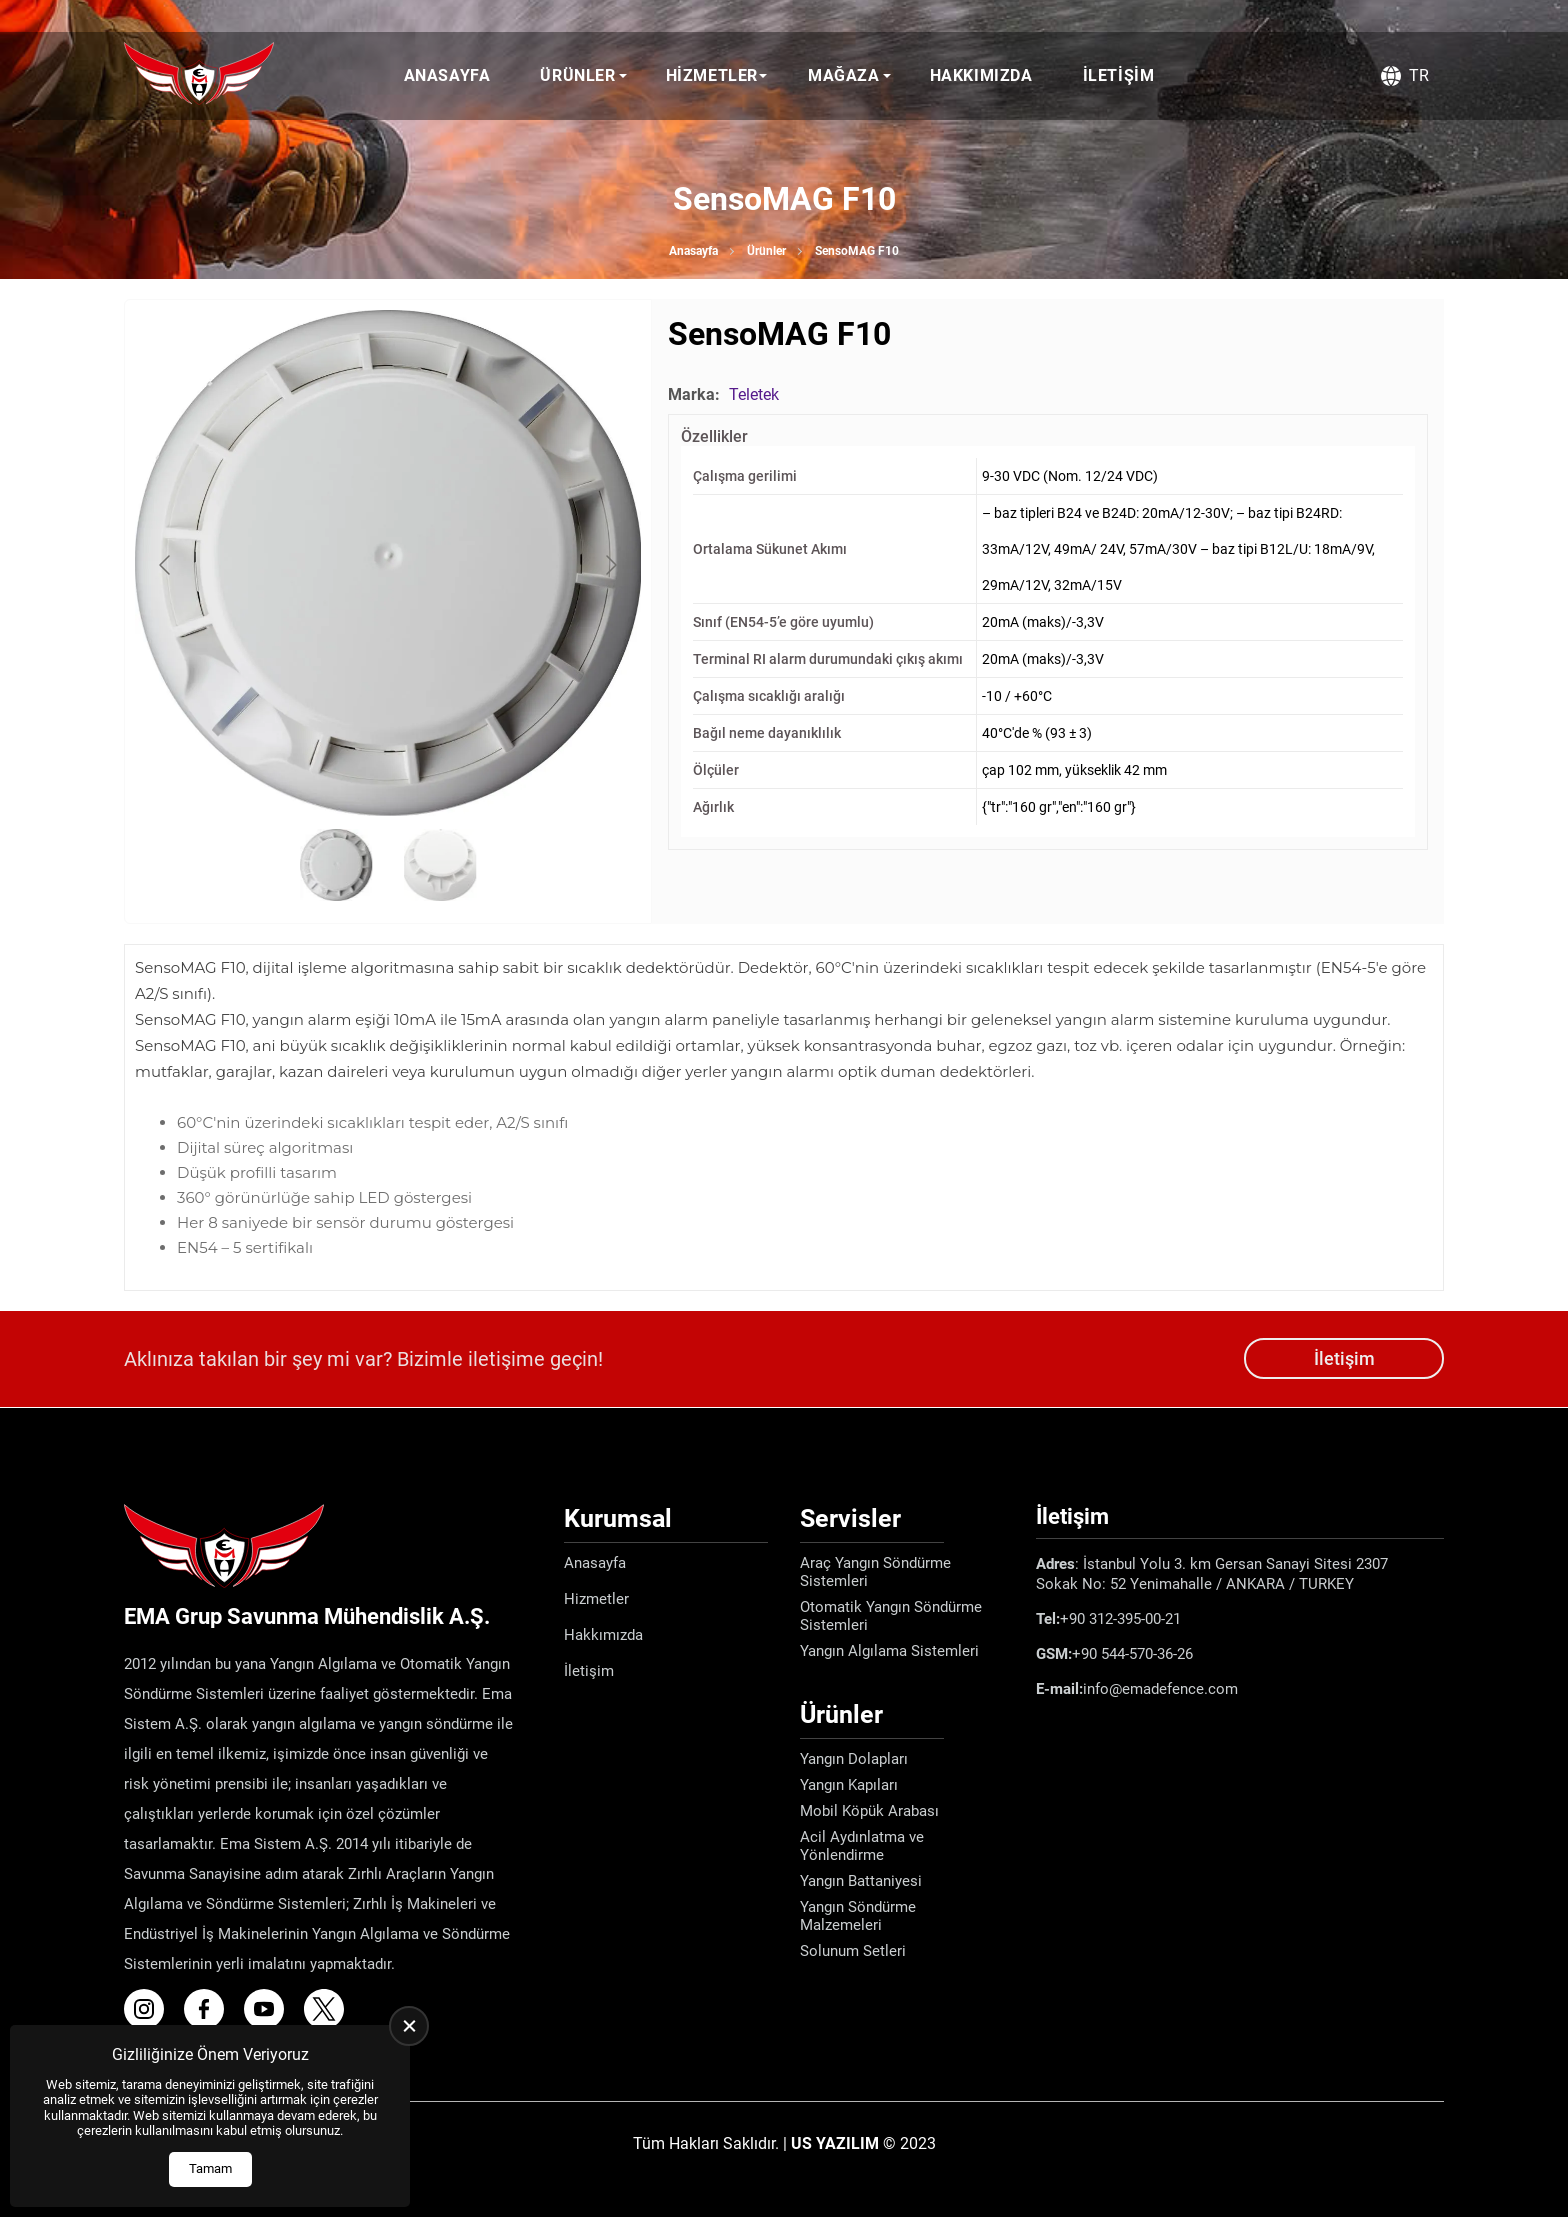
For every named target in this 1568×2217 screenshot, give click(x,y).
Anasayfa (447, 75)
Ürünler (577, 75)
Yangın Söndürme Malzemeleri (858, 1916)
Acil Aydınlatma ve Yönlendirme (862, 1846)
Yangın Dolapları (854, 1759)
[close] (409, 2026)
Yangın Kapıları (849, 1785)
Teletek (754, 394)
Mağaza (844, 75)
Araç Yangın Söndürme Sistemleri (875, 1572)
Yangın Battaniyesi (861, 1881)
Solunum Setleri (853, 1951)
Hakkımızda (981, 75)
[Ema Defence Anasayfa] (199, 76)
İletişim (1119, 75)
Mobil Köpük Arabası (869, 1811)
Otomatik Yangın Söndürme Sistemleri (891, 1616)
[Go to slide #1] (336, 865)
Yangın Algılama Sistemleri (889, 1651)
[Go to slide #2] (440, 865)
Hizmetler (712, 75)
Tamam (210, 2168)
